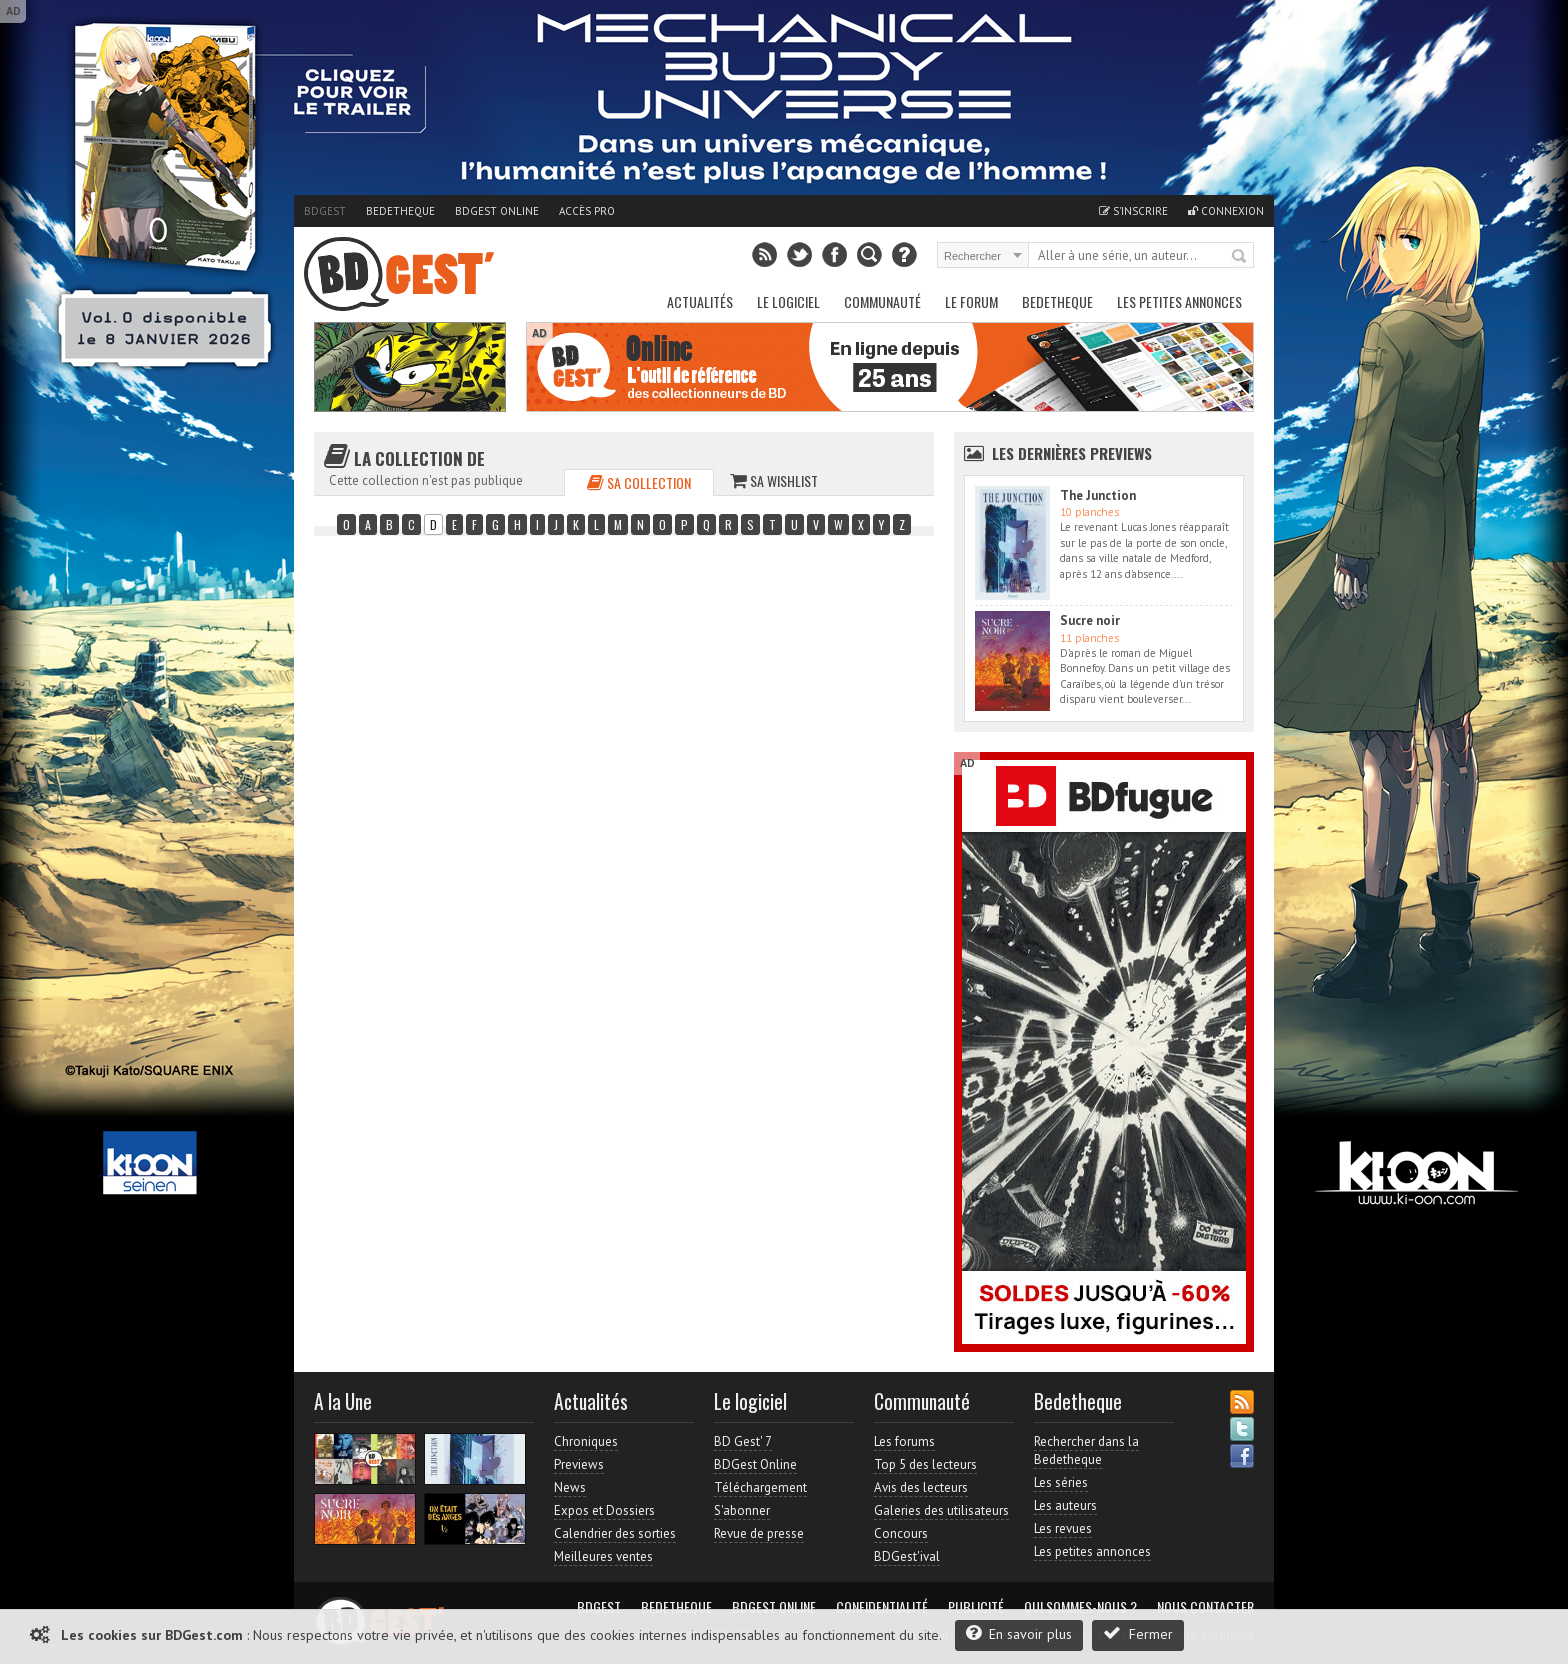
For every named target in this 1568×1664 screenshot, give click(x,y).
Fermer (1138, 1633)
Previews (579, 1464)
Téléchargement (760, 1487)
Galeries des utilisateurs (941, 1510)
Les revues (1063, 1528)
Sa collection (639, 482)
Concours (901, 1533)
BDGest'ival (907, 1556)
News (570, 1487)
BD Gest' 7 (743, 1441)
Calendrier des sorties (615, 1533)
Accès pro (587, 211)
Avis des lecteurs (921, 1487)
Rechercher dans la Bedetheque (1086, 1450)
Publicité (976, 1607)
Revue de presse (759, 1533)
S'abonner (742, 1510)
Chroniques (586, 1441)
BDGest (325, 211)
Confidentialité (882, 1607)
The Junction (1098, 495)
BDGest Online (497, 211)
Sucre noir (1090, 620)
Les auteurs (1065, 1505)
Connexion (1226, 211)
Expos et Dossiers (604, 1510)
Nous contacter (1205, 1607)
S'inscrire (1133, 211)
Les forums (904, 1441)
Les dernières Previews (1072, 453)
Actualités (700, 301)
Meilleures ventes (603, 1556)
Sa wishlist (774, 480)
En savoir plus (1019, 1633)
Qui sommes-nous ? (1080, 1607)
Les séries (1061, 1482)
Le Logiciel (788, 301)
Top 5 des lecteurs (925, 1464)
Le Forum (971, 301)
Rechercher (1240, 257)
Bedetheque (400, 211)
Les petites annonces (1179, 301)
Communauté (882, 301)
